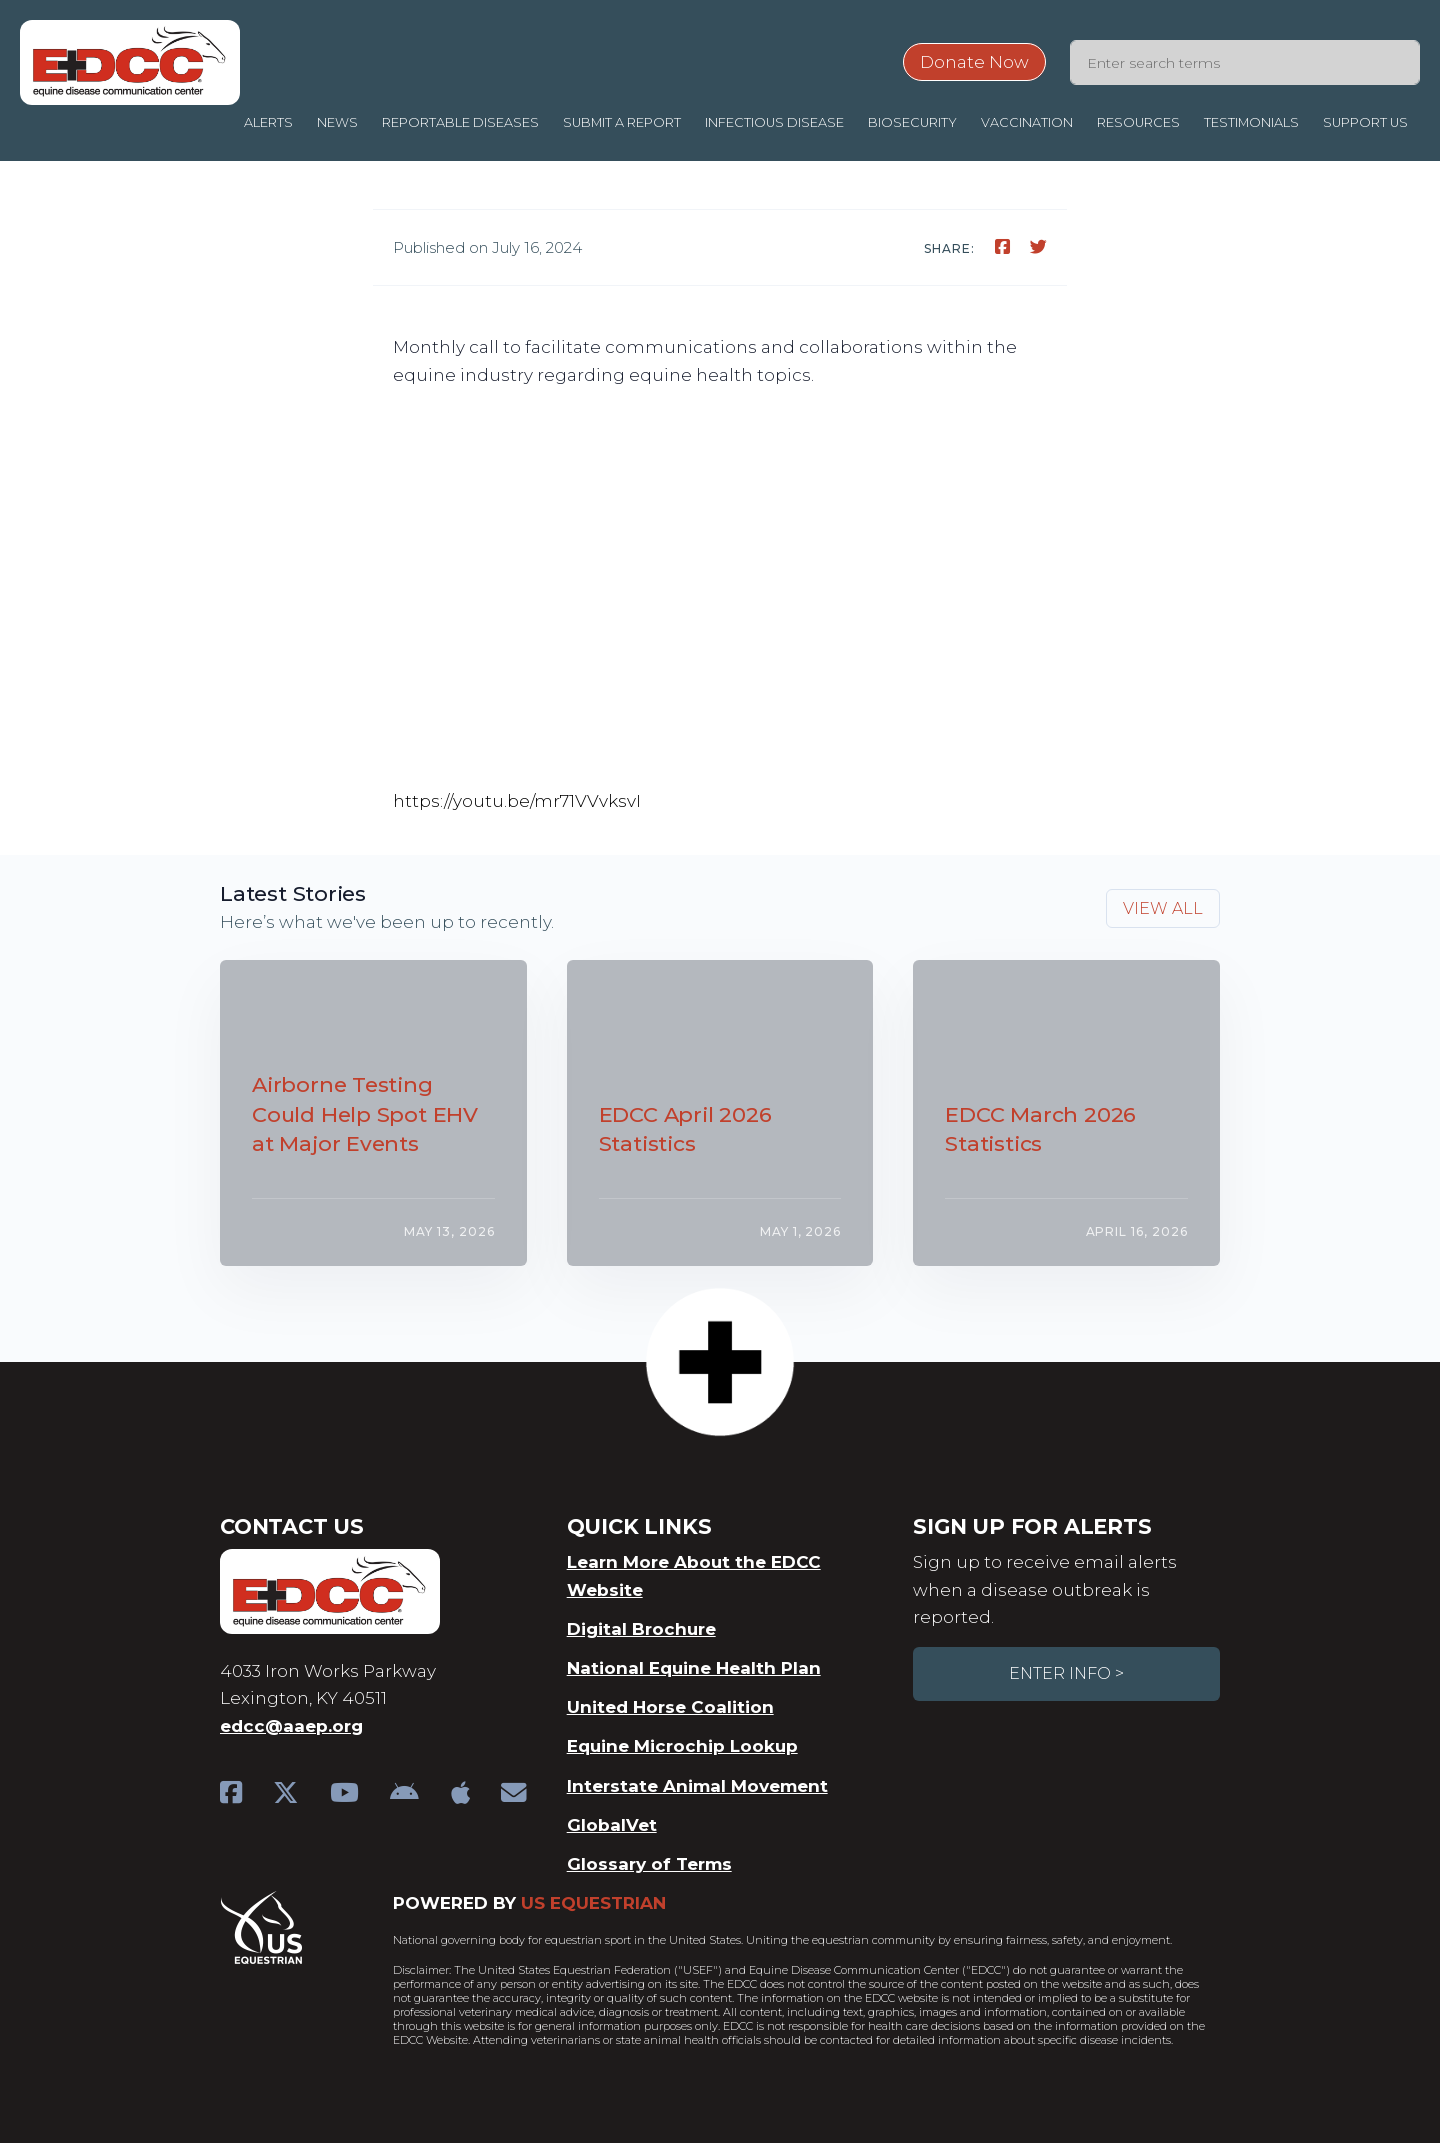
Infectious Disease (774, 122)
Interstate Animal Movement (697, 1786)
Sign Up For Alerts (1032, 1526)
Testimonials (1251, 122)
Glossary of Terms (649, 1864)
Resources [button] (1138, 122)
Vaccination (1027, 122)
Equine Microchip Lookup (682, 1746)
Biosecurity (912, 122)
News (337, 122)
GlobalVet (612, 1825)
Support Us (1365, 122)
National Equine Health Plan (694, 1668)
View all (1163, 908)
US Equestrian (593, 1903)
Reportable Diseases (460, 122)
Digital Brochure (641, 1629)
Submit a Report (622, 122)
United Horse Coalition (670, 1707)
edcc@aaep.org (291, 1726)
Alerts (268, 122)
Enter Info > (1066, 1673)
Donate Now (974, 62)
